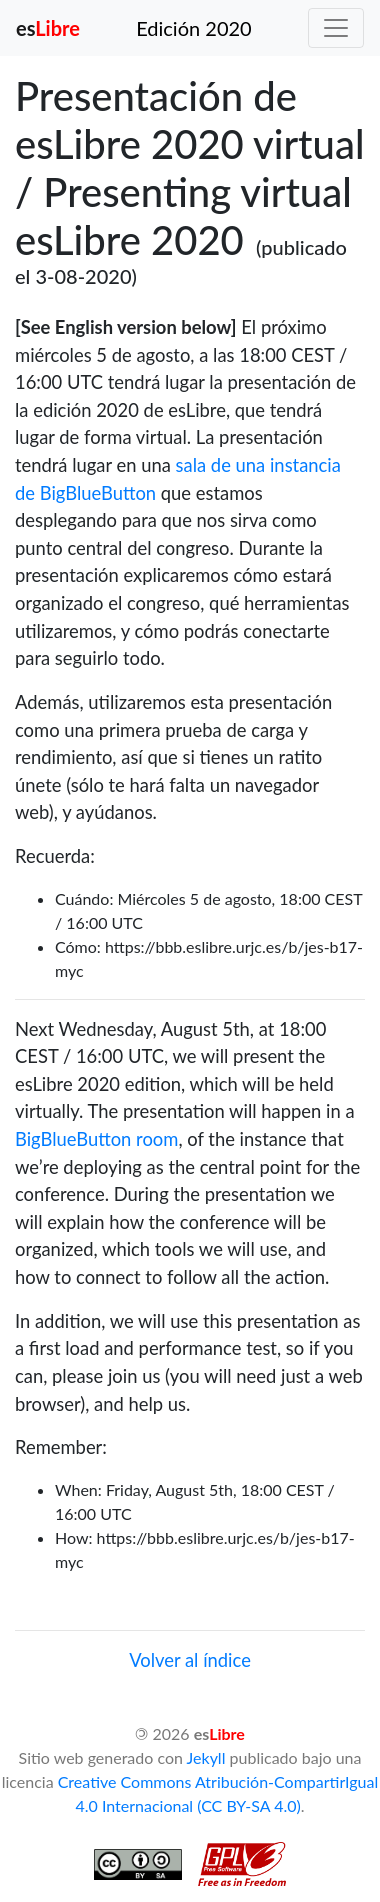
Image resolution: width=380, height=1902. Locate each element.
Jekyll (206, 1757)
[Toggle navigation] (336, 28)
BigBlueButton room (96, 1139)
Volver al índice (190, 1660)
